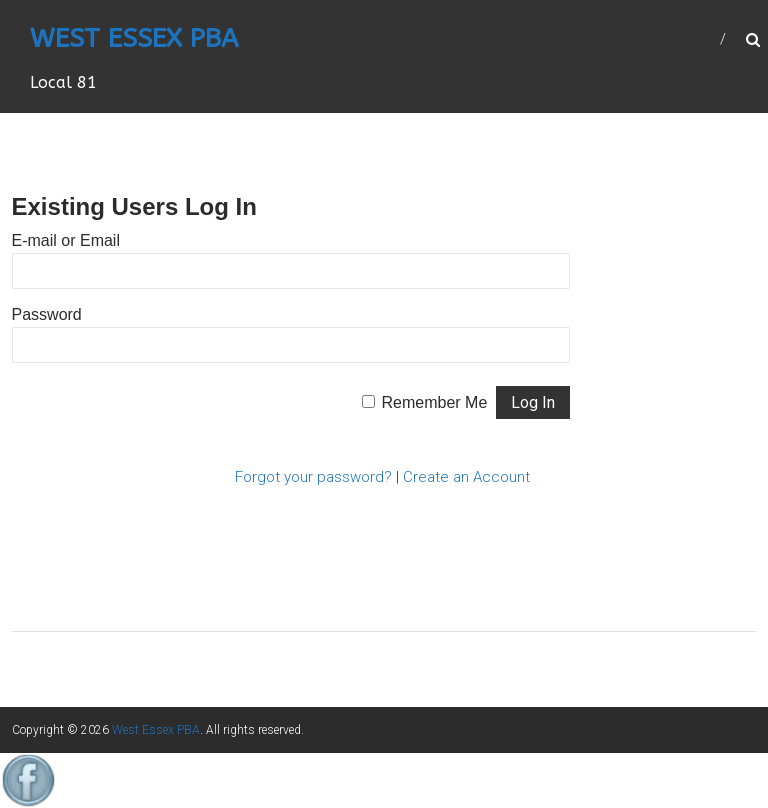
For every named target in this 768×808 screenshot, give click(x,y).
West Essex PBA (134, 38)
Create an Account (466, 477)
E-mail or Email (66, 240)
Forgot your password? (313, 477)
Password (47, 314)
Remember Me (435, 402)
